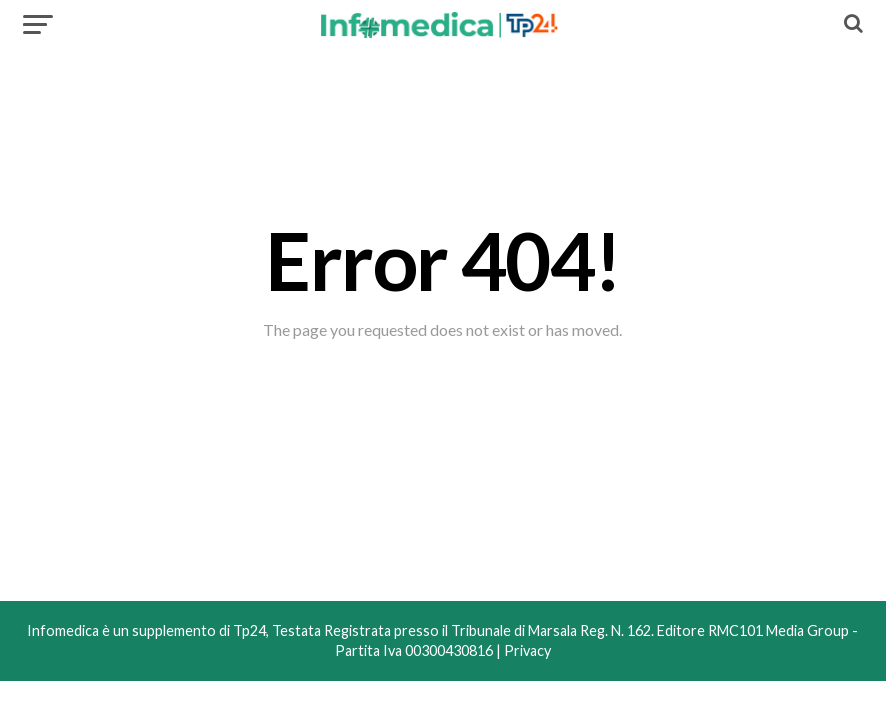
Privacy (527, 650)
